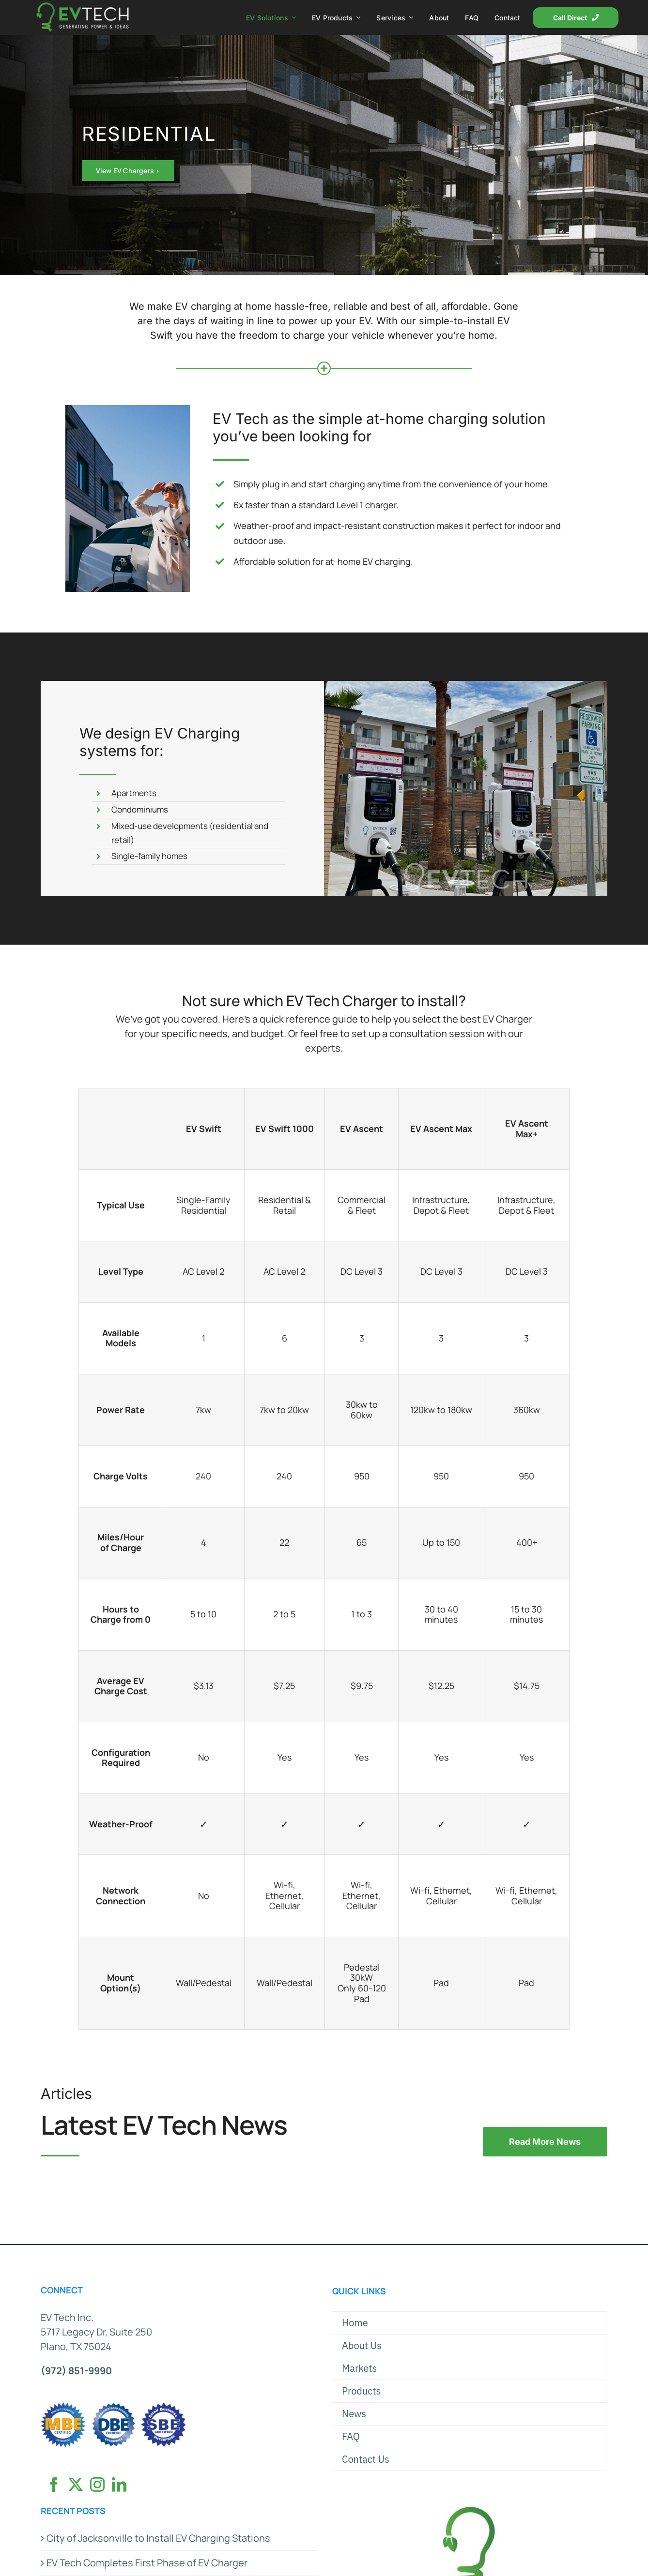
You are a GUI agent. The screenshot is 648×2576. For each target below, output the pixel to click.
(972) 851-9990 (76, 2370)
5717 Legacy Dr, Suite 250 (96, 2331)
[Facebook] (53, 2484)
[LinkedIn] (119, 2484)
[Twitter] (75, 2484)
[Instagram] (97, 2484)
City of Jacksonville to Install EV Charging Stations (158, 2538)
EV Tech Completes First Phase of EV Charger (146, 2562)
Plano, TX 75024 (76, 2346)
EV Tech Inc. (67, 2317)
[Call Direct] (575, 17)
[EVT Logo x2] (83, 6)
